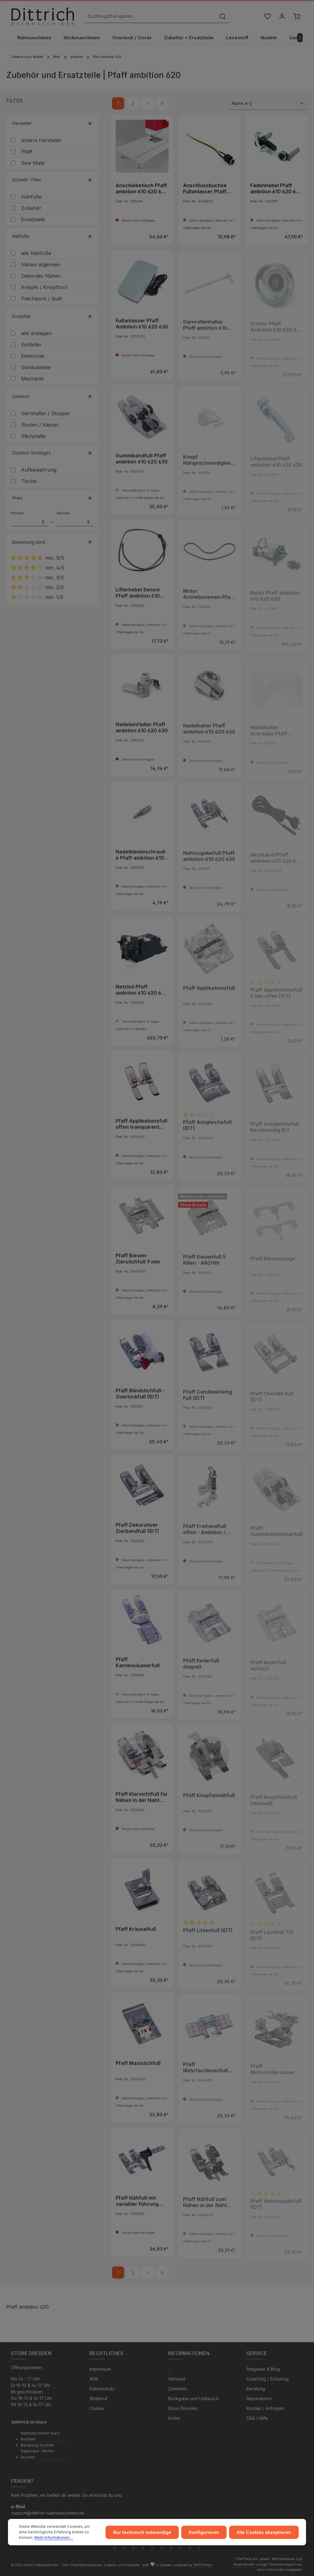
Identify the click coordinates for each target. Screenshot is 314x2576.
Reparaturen (259, 2398)
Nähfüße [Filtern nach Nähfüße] (52, 236)
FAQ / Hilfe (257, 2418)
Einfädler (31, 345)
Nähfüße (31, 197)
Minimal (29, 518)
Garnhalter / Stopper (45, 413)
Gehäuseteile (36, 367)
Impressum (100, 2369)
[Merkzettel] (267, 16)
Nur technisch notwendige (142, 2532)
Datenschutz (102, 2388)
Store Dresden (183, 2408)
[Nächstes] (300, 38)
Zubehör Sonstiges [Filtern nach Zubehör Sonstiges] (52, 452)
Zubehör (31, 208)
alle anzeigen (36, 333)
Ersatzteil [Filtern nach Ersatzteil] (52, 316)
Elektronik (32, 356)
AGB (94, 2378)
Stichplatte (33, 436)
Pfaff (27, 152)
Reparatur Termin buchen (37, 2453)
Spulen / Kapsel (39, 425)
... (169, 2369)
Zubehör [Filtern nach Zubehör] (52, 396)
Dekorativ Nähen (41, 276)
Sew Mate (32, 163)
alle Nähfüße (36, 253)
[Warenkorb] (296, 16)
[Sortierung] (268, 103)
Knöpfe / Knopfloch (44, 287)
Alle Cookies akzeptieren (264, 2532)
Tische (28, 481)
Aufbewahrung (38, 470)
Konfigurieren (204, 2532)
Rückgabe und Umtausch (193, 2398)
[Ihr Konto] (282, 16)
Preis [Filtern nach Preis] (52, 497)
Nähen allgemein (40, 264)
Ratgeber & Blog (263, 2369)
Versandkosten (244, 2564)
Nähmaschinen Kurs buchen (40, 2436)
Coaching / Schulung (268, 2378)
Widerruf (98, 2398)
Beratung (256, 2388)
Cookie (97, 2408)
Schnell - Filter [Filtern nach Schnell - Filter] (52, 179)
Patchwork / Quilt (41, 298)
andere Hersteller (41, 140)
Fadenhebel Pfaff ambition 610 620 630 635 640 (276, 189)
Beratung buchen (37, 2445)
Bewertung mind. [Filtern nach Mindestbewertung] (52, 542)
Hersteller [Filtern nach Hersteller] (52, 123)
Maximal (75, 518)
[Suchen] (223, 16)
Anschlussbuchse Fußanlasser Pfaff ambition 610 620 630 (209, 189)
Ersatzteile (33, 219)
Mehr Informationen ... (53, 2537)
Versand (176, 2378)
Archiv (174, 2418)
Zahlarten (177, 2388)
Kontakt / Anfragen (265, 2408)
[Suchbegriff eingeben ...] (150, 16)
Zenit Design (202, 2564)
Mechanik (32, 379)
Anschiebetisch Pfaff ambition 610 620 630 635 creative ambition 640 (142, 189)
